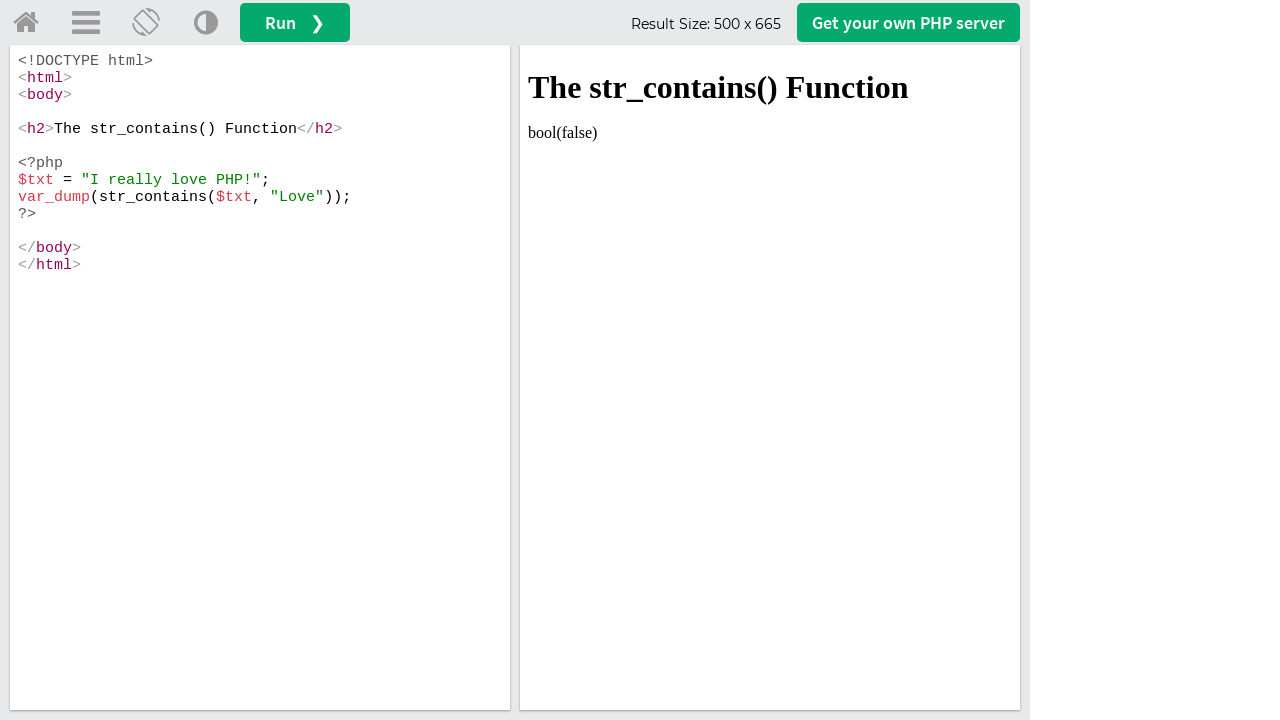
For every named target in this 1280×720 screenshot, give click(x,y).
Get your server (908, 22)
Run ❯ (295, 22)
